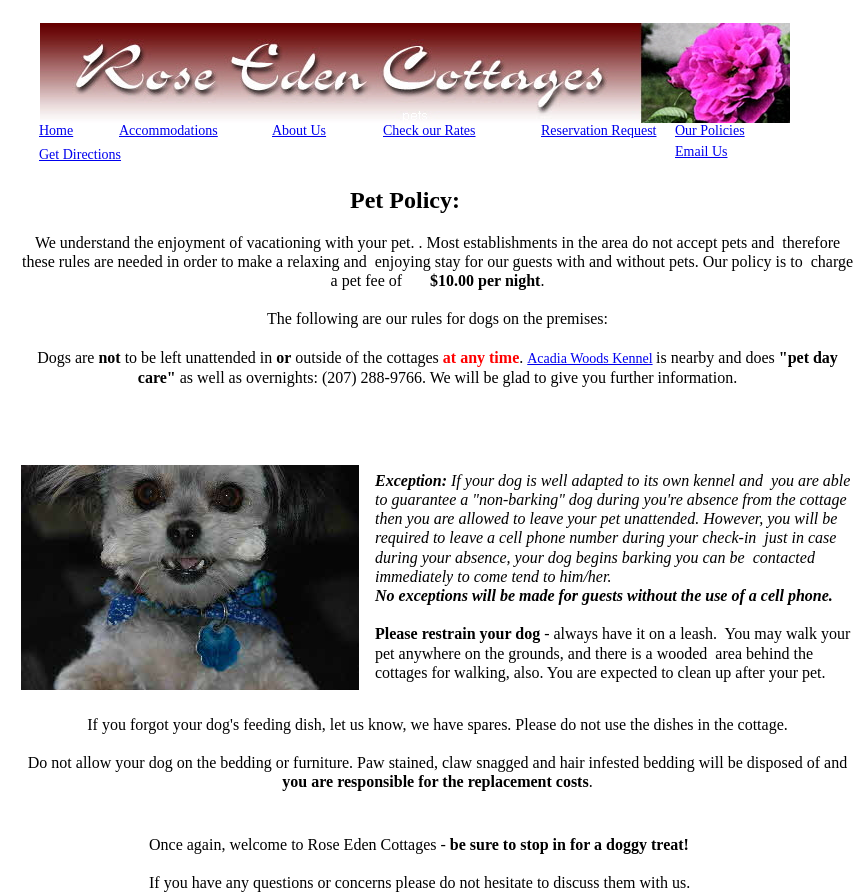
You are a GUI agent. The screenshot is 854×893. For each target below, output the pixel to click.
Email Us (701, 151)
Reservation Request (598, 130)
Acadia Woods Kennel (589, 358)
